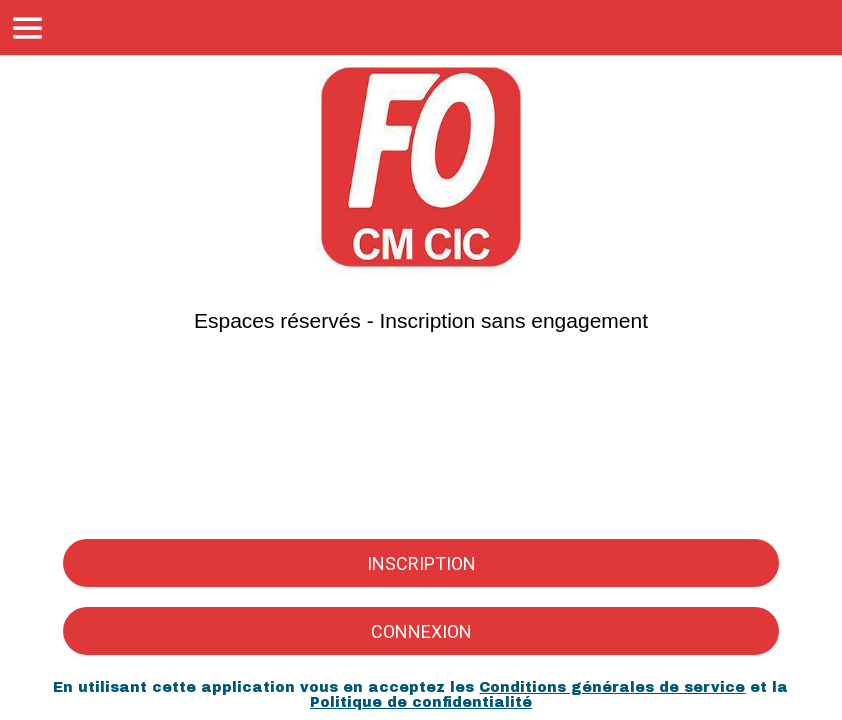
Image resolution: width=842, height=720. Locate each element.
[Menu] (28, 28)
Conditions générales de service (612, 687)
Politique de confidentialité (421, 702)
